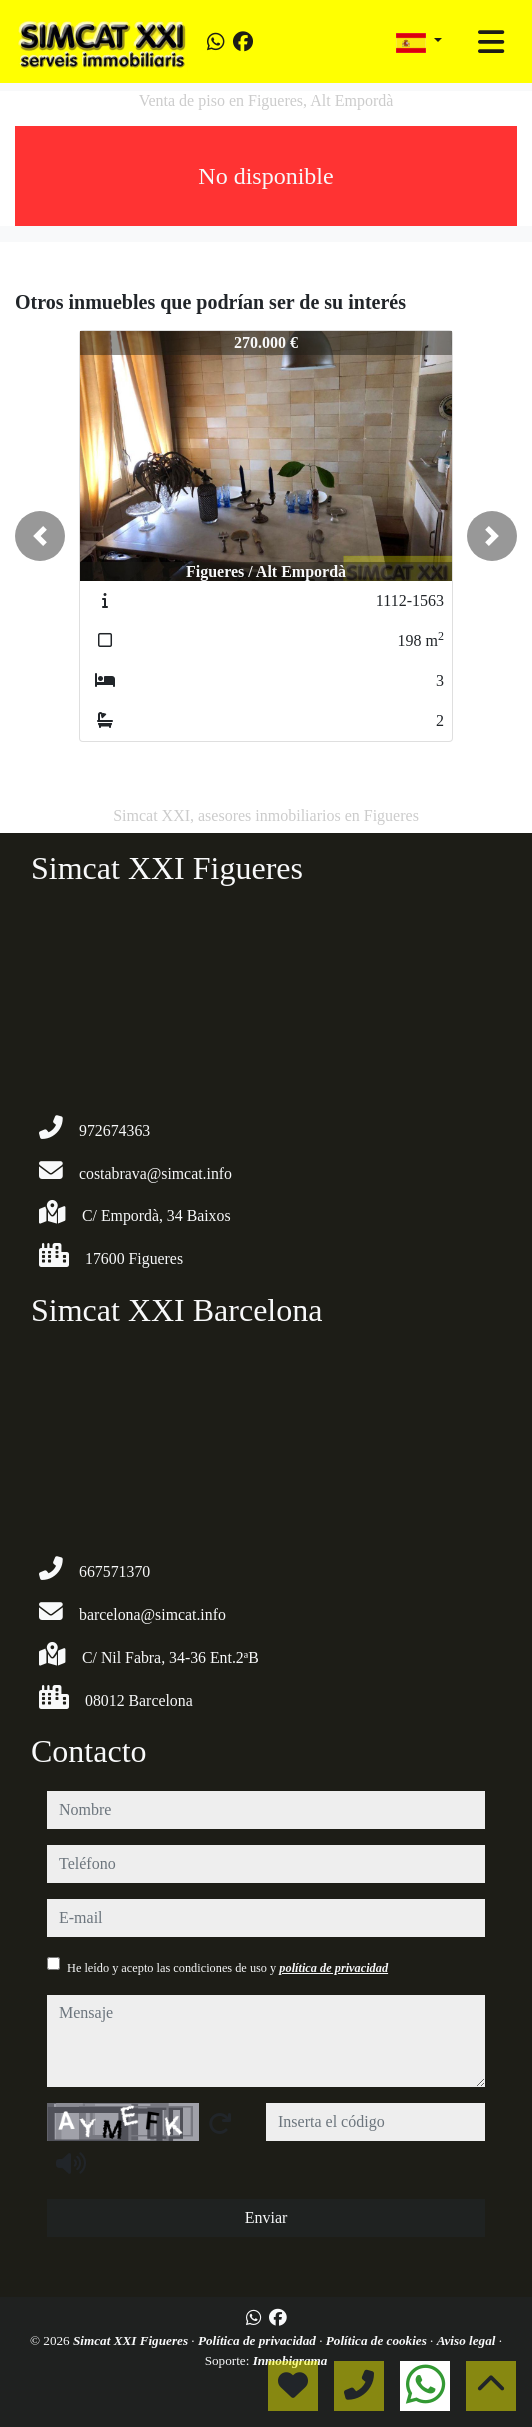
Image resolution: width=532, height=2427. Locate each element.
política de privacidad (333, 1968)
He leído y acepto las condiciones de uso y (227, 1968)
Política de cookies (378, 2340)
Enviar (266, 2217)
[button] (40, 536)
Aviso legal (468, 2340)
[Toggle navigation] (491, 42)
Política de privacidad (258, 2340)
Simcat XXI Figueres (132, 2340)
